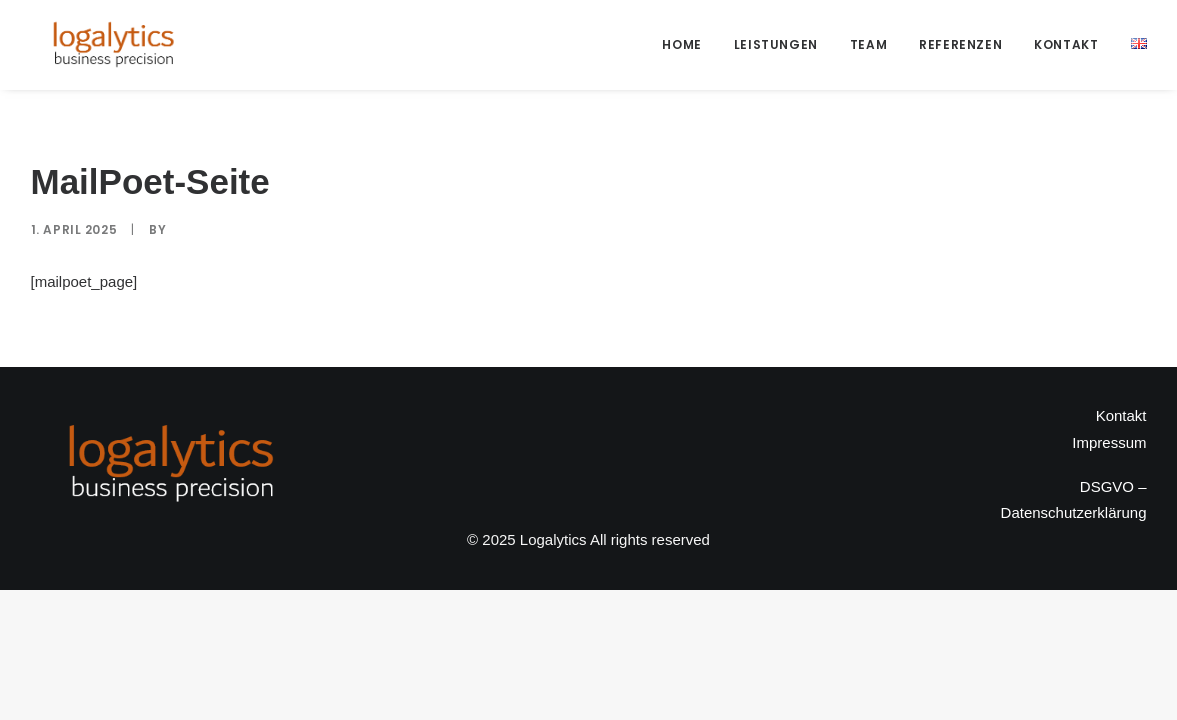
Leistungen (776, 44)
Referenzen (960, 44)
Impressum (1109, 442)
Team (868, 44)
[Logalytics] (113, 45)
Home (681, 44)
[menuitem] (688, 45)
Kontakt (1066, 44)
